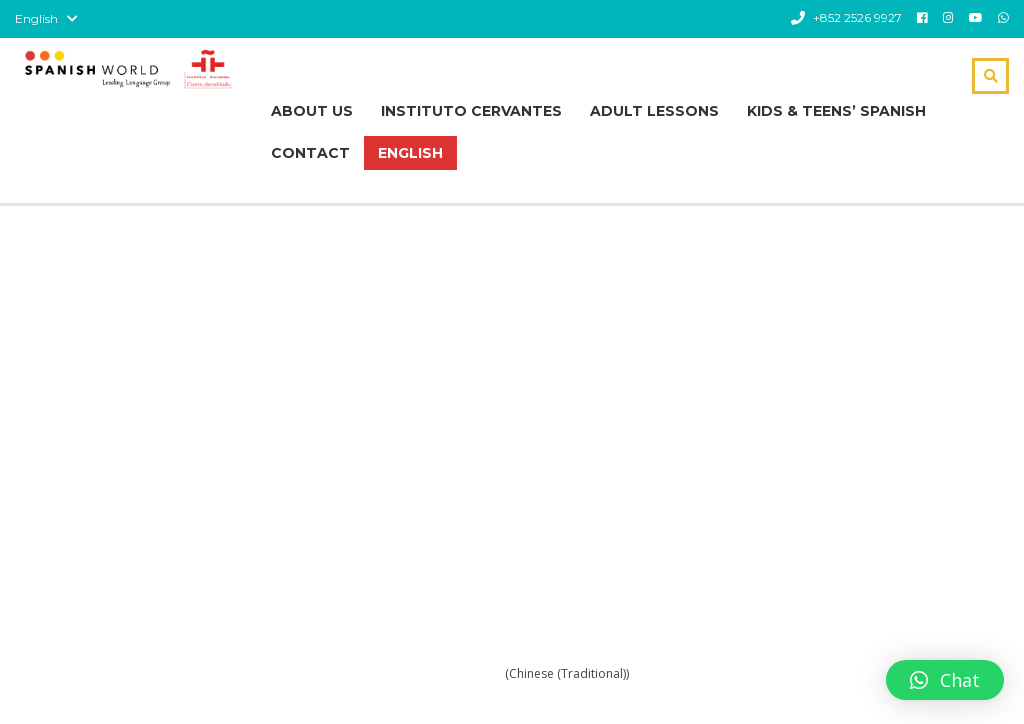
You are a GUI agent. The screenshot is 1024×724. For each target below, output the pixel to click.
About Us (312, 111)
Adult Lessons (654, 111)
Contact (310, 153)
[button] (945, 680)
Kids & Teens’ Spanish (836, 111)
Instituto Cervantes (471, 111)
